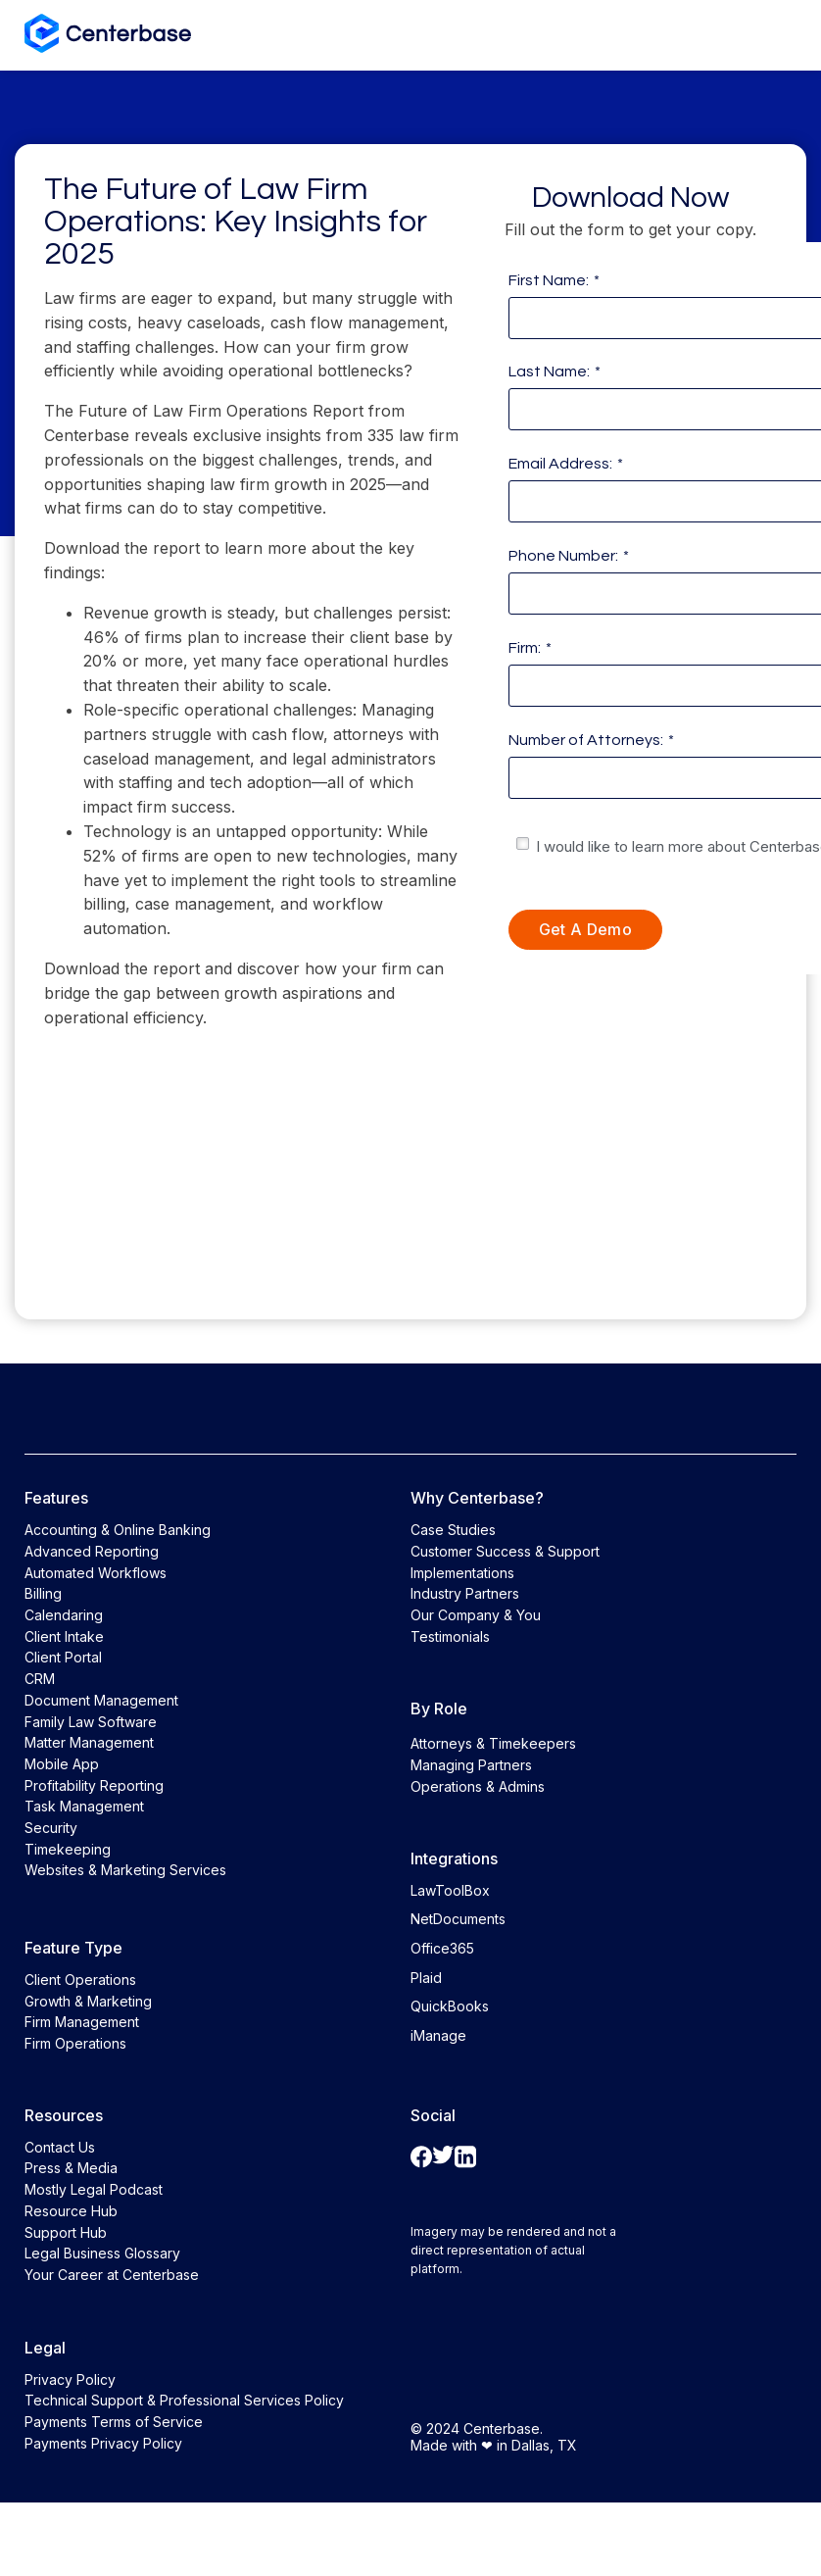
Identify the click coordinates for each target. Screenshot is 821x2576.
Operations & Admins (477, 1786)
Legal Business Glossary (102, 2253)
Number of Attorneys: (591, 740)
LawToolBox (450, 1890)
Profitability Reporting (94, 1785)
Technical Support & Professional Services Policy (184, 2400)
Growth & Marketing (88, 2001)
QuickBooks (449, 2006)
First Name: (554, 280)
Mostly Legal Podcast (93, 2189)
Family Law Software (90, 1721)
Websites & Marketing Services (125, 1869)
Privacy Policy (70, 2379)
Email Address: (565, 463)
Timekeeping (67, 1849)
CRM (39, 1678)
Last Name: (554, 371)
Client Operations (80, 1979)
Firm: (530, 648)
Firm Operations (75, 2043)
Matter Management (89, 1742)
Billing (43, 1593)
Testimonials (450, 1636)
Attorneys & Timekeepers (493, 1743)
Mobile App (61, 1764)
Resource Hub (71, 2211)
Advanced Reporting (91, 1551)
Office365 (442, 1948)
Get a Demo (585, 929)
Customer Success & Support (505, 1551)
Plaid (426, 1977)
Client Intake (64, 1636)
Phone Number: (568, 556)
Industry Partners (464, 1593)
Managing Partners (471, 1765)
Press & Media (71, 2167)
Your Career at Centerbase (111, 2274)
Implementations (462, 1572)
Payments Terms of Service (113, 2421)
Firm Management (81, 2021)
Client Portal (63, 1657)
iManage (438, 2035)
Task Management (84, 1806)
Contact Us (59, 2147)
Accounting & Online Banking (117, 1529)
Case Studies (453, 1529)
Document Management (101, 1700)
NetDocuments (458, 1918)
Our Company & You (475, 1615)
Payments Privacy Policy (103, 2443)
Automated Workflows (95, 1572)
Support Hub (65, 2232)
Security (50, 1827)
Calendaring (63, 1615)
